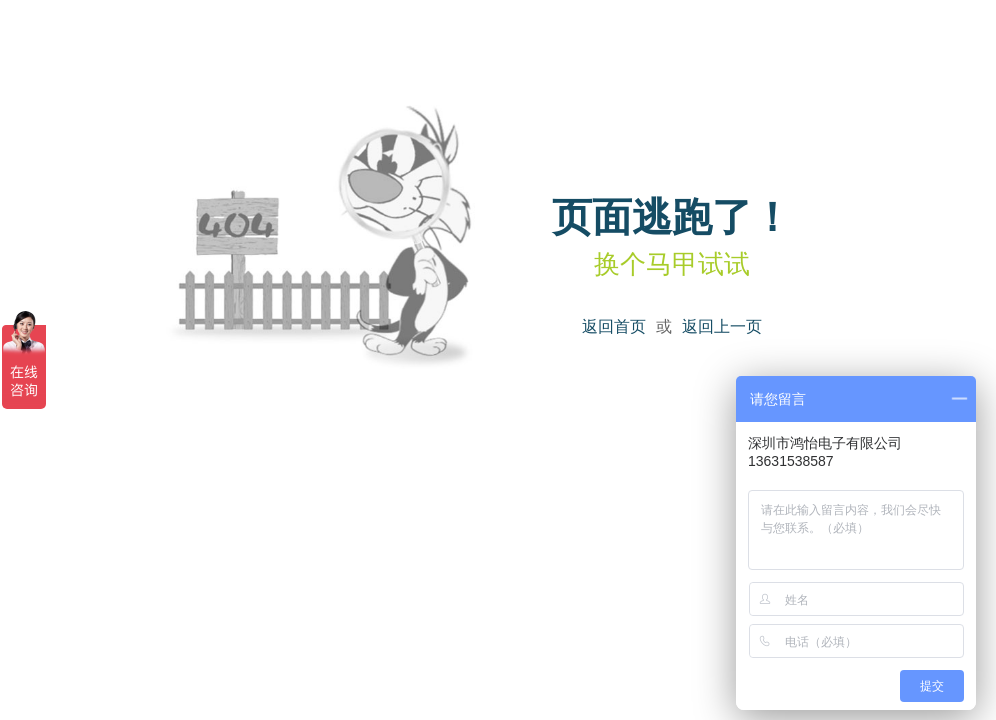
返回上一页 (722, 326)
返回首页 (614, 326)
